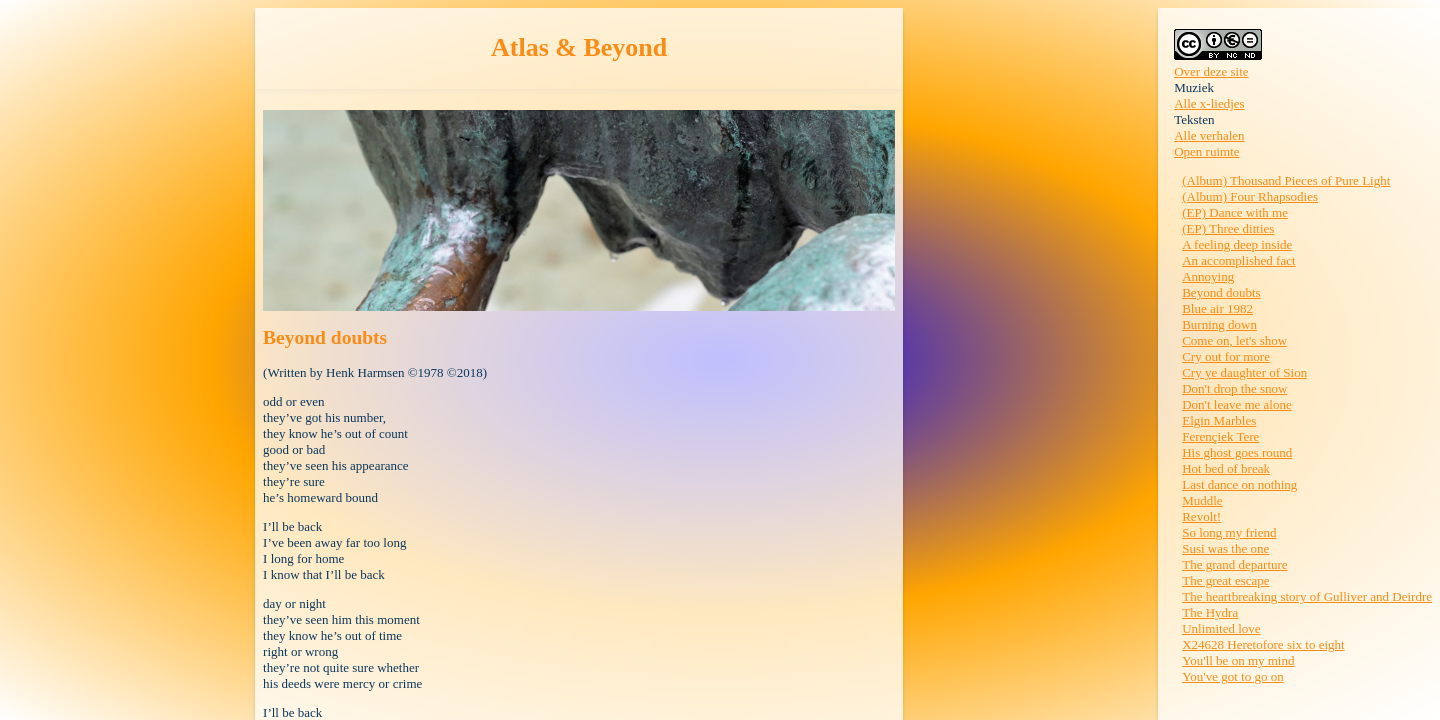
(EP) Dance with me (1235, 212)
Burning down (1219, 324)
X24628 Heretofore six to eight (1263, 644)
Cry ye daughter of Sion (1244, 372)
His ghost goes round (1237, 452)
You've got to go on (1232, 676)
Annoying (1208, 276)
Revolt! (1201, 516)
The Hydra (1210, 612)
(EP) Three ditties (1228, 228)
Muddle (1202, 500)
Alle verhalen (1209, 135)
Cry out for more (1226, 356)
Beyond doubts (1221, 292)
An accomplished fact (1238, 260)
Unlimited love (1221, 628)
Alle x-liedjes (1209, 103)
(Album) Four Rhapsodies (1250, 196)
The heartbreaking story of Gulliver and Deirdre (1307, 596)
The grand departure (1234, 564)
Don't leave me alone (1237, 404)
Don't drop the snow (1234, 388)
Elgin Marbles (1219, 420)
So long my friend (1229, 532)
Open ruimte (1206, 151)
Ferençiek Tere (1220, 436)
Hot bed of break (1226, 468)
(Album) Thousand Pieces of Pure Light (1286, 180)
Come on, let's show (1234, 340)
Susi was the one (1225, 548)
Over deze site (1211, 71)
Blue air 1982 (1217, 308)
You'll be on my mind (1238, 660)
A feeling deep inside (1237, 244)
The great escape (1225, 580)
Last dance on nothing (1239, 484)
